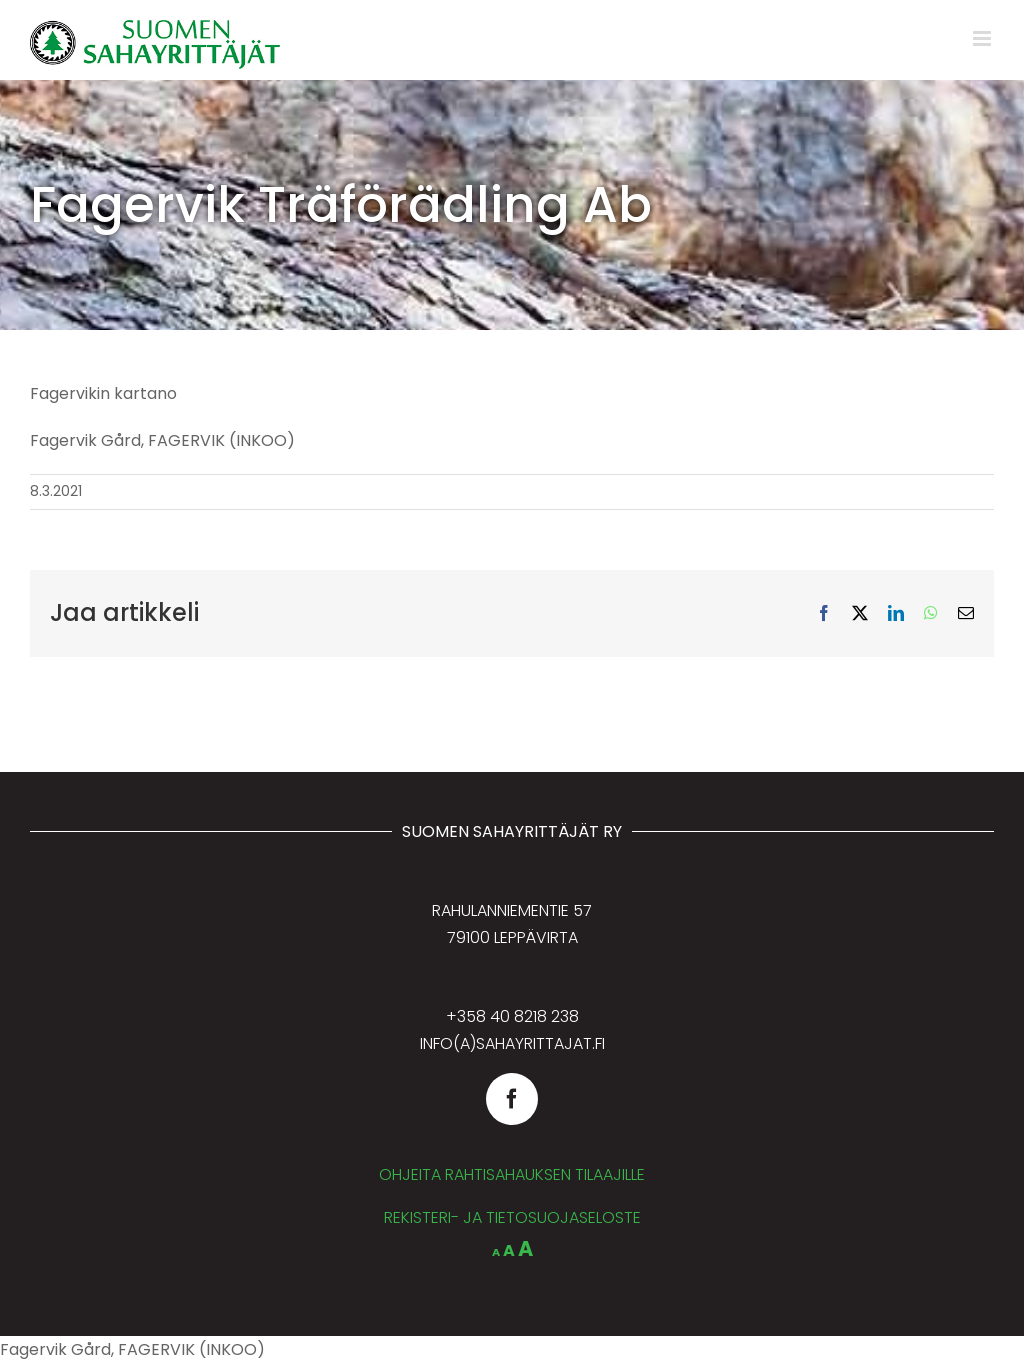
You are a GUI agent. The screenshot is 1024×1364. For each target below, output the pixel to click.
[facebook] (512, 1099)
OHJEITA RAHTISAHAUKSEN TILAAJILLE (512, 1174)
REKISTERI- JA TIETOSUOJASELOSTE (512, 1217)
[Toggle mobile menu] (983, 38)
